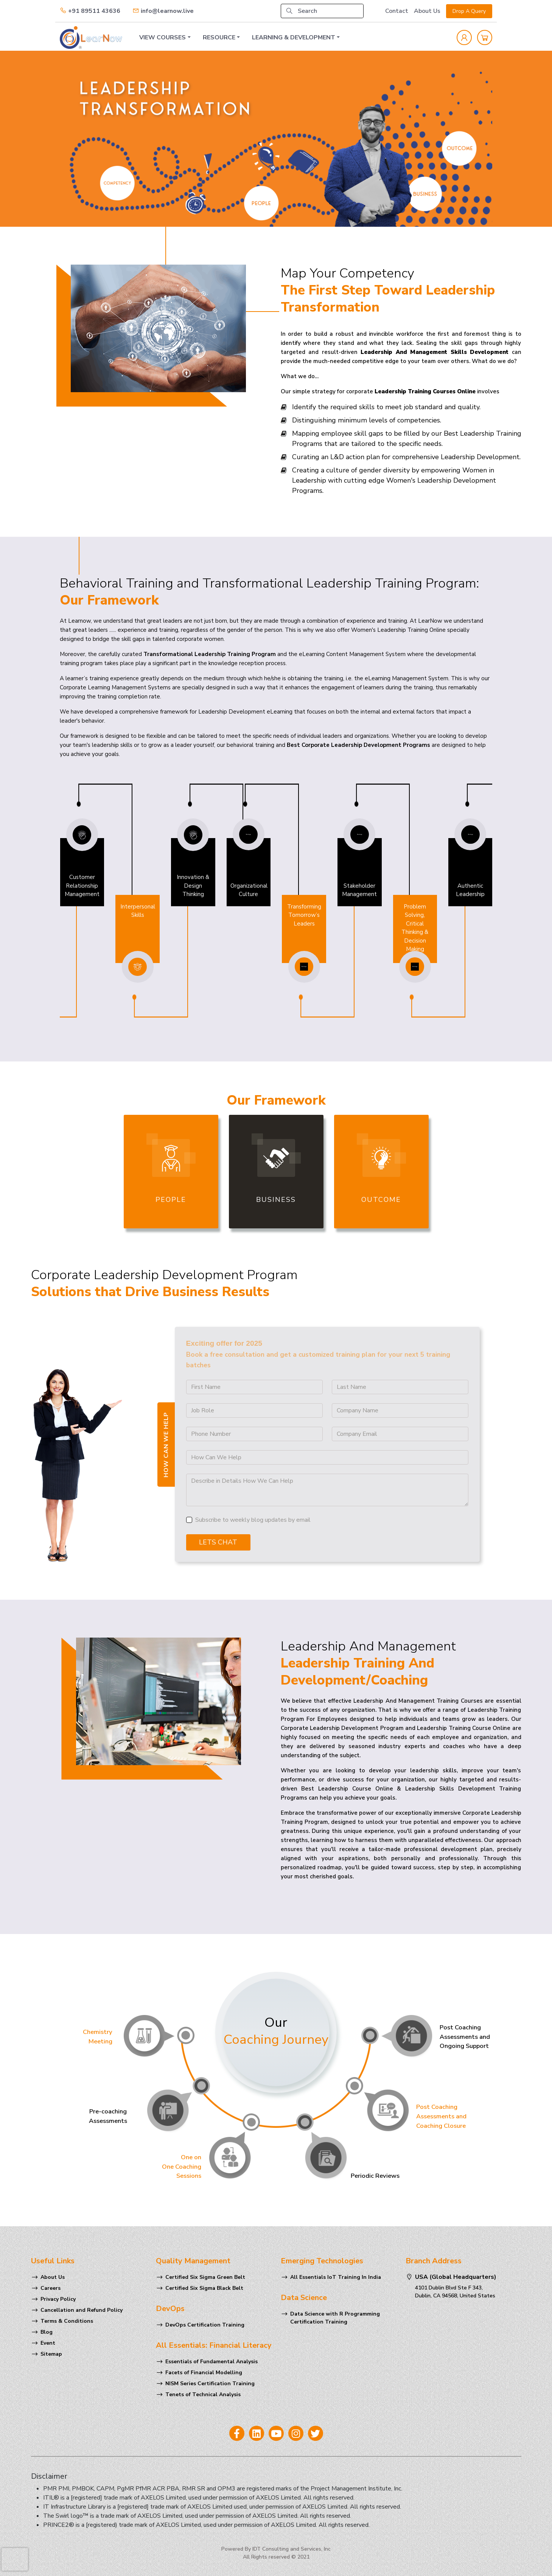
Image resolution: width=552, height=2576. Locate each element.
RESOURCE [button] (219, 37)
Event (47, 2343)
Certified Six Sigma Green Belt (205, 2277)
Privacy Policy (58, 2299)
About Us (427, 11)
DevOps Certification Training (204, 2324)
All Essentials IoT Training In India (335, 2277)
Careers (50, 2288)
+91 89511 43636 (90, 11)
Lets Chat (218, 1542)
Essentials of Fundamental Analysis (211, 2361)
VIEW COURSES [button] (162, 37)
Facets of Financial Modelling (203, 2372)
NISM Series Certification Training (210, 2383)
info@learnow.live (163, 11)
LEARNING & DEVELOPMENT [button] (293, 37)
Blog (46, 2332)
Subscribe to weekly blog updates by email (253, 1520)
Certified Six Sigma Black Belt (204, 2288)
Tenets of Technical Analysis (203, 2394)
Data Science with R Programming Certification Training (335, 2317)
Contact (396, 11)
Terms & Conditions (66, 2321)
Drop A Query (469, 11)
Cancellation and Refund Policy (81, 2310)
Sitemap (51, 2354)
